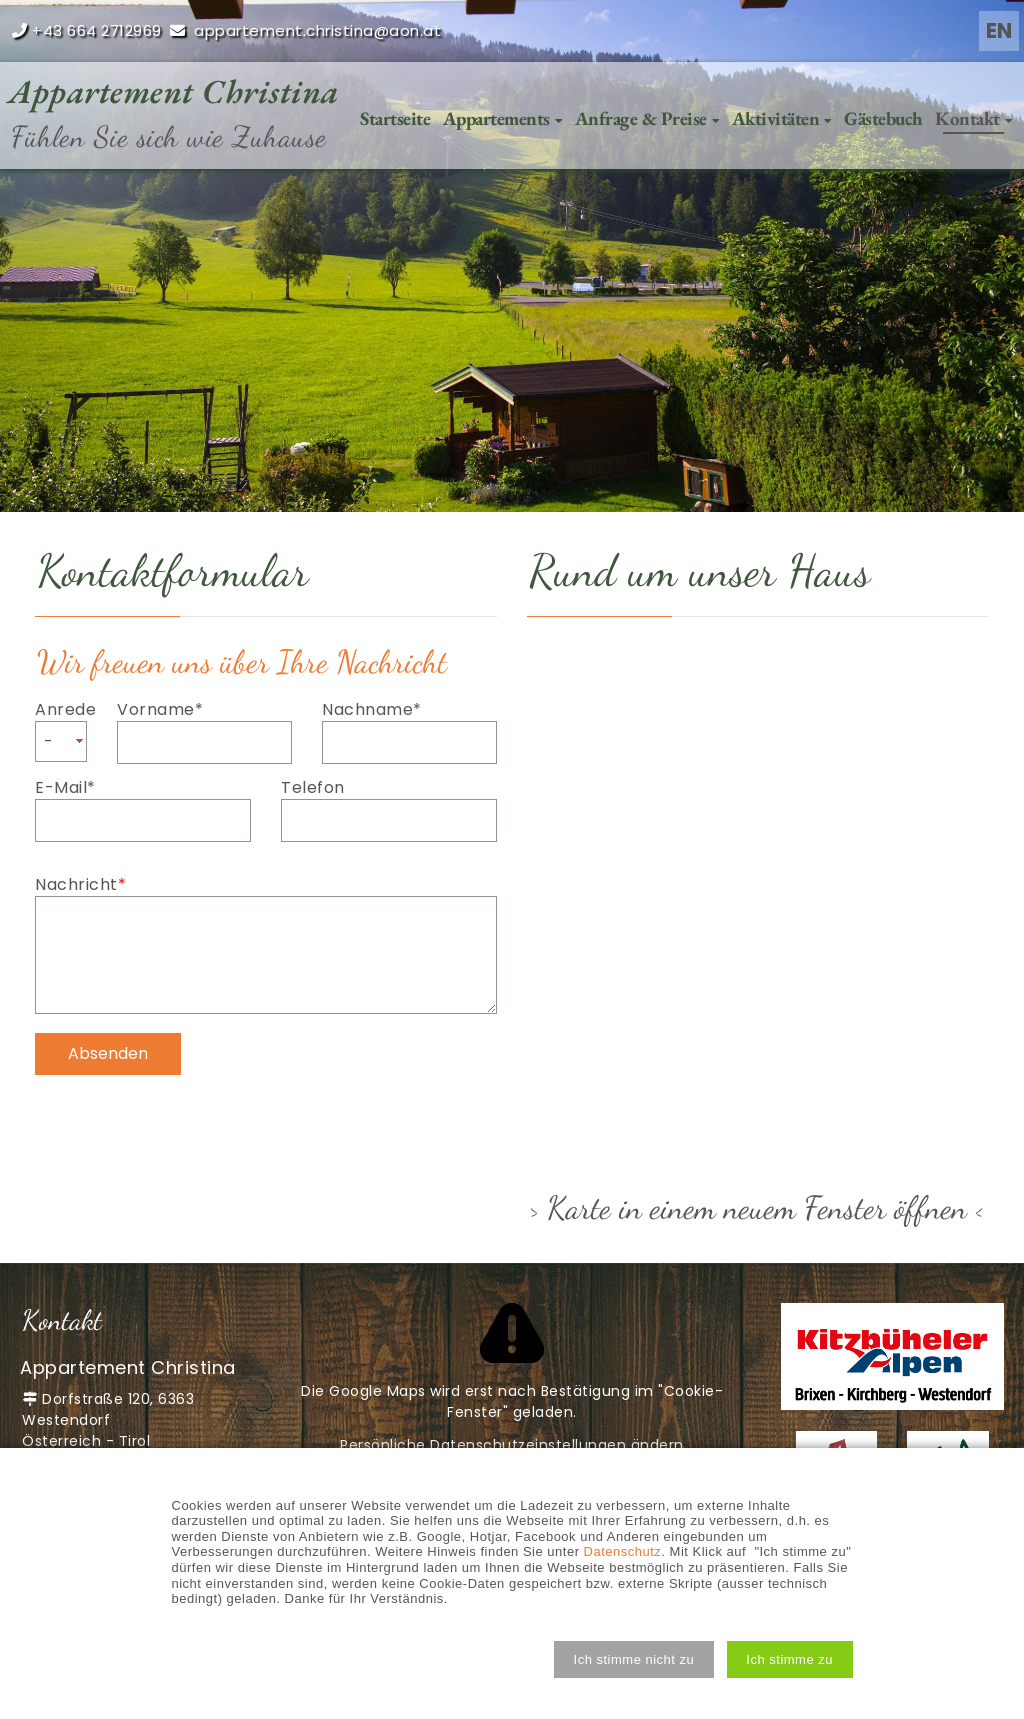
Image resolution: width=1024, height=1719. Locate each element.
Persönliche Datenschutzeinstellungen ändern (512, 1445)
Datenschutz (623, 1551)
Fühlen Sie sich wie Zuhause (169, 136)
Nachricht (80, 884)
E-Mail (77, 787)
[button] (634, 1659)
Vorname (160, 709)
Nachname (372, 709)
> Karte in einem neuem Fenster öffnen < (757, 1208)
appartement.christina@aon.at (317, 30)
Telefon (313, 787)
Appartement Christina (174, 91)
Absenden (108, 1053)
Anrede (61, 709)
